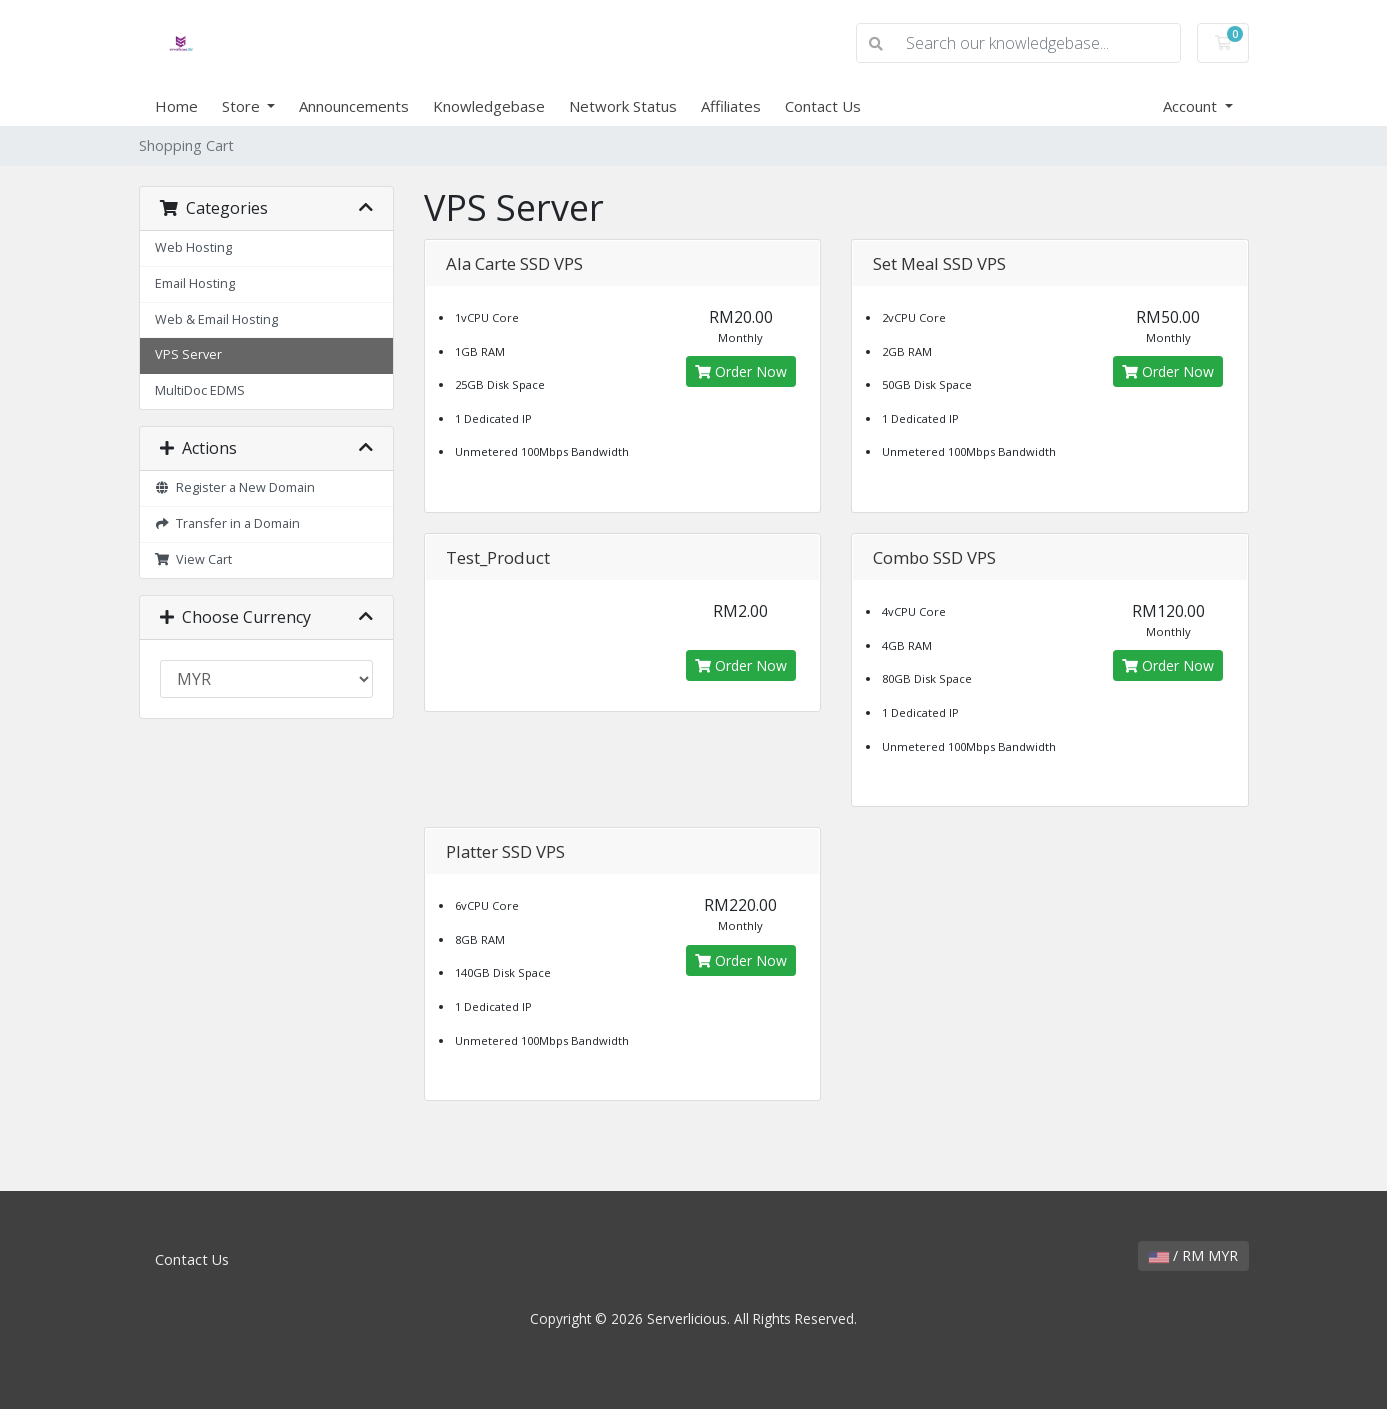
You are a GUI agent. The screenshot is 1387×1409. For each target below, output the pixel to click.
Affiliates (731, 106)
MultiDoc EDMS (200, 390)
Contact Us (823, 106)
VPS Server (188, 354)
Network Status (623, 106)
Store (243, 106)
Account (1192, 106)
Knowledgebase (489, 106)
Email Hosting (195, 283)
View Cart (194, 559)
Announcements (354, 106)
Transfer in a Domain (228, 523)
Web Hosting (193, 247)
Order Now (741, 371)
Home (176, 106)
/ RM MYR (1193, 1255)
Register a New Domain (235, 487)
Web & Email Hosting (216, 319)
